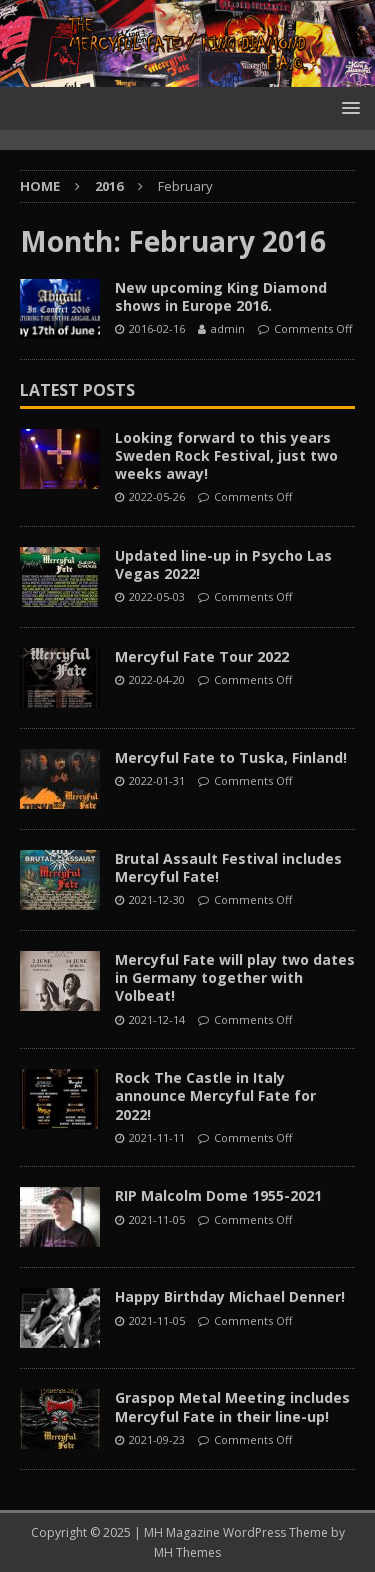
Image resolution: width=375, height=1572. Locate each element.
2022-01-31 (157, 780)
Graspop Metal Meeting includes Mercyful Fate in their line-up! (232, 1406)
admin (228, 328)
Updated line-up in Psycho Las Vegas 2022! (223, 564)
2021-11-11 (157, 1137)
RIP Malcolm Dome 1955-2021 (218, 1195)
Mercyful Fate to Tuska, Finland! (231, 757)
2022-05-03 (157, 596)
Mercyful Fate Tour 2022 (202, 656)
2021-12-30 (157, 899)
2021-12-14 (157, 1019)
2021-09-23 (157, 1439)
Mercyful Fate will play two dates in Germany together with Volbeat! (235, 977)
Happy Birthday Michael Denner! (230, 1296)
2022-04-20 (157, 679)
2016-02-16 (157, 328)
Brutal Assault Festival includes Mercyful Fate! (228, 867)
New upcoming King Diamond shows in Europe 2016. (221, 296)
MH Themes (187, 1552)
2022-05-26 (157, 496)
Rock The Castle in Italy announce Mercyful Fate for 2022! (215, 1095)
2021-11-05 (157, 1219)
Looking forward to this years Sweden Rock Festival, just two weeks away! (226, 455)
